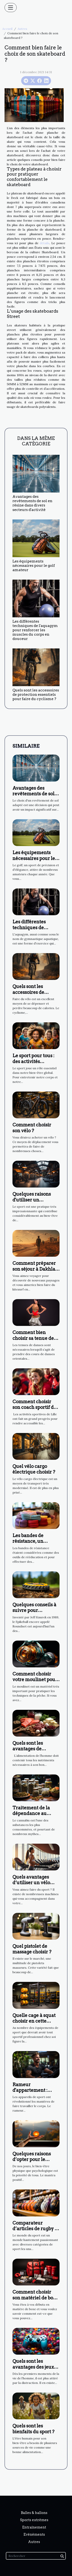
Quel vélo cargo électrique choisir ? (33, 1469)
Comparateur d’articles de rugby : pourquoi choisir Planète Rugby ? (34, 2231)
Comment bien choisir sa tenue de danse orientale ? (33, 1338)
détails (44, 243)
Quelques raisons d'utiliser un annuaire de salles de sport (35, 1202)
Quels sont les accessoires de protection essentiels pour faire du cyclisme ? (35, 694)
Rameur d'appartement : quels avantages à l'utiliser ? (32, 2093)
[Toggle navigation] (11, 7)
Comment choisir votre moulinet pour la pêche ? (34, 1679)
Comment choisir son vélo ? (31, 1127)
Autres (22, 29)
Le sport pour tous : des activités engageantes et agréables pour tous (34, 1064)
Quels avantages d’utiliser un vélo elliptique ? (31, 1882)
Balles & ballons (34, 2513)
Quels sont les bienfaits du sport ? (33, 2428)
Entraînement (34, 2527)
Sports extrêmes (34, 2520)
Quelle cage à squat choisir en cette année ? (34, 2021)
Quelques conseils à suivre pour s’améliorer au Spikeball (34, 1613)
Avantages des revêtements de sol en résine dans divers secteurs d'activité (32, 503)
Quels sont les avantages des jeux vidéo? (33, 2366)
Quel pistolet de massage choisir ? (31, 1949)
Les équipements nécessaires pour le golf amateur (33, 565)
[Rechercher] (36, 2556)
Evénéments (34, 2534)
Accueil (7, 29)
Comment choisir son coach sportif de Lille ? (34, 1407)
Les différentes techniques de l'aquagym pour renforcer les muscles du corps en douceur (35, 630)
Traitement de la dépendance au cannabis (31, 1813)
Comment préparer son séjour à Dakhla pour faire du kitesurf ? (34, 1271)
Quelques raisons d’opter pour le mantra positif (31, 2159)
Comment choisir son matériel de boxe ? (35, 2297)
